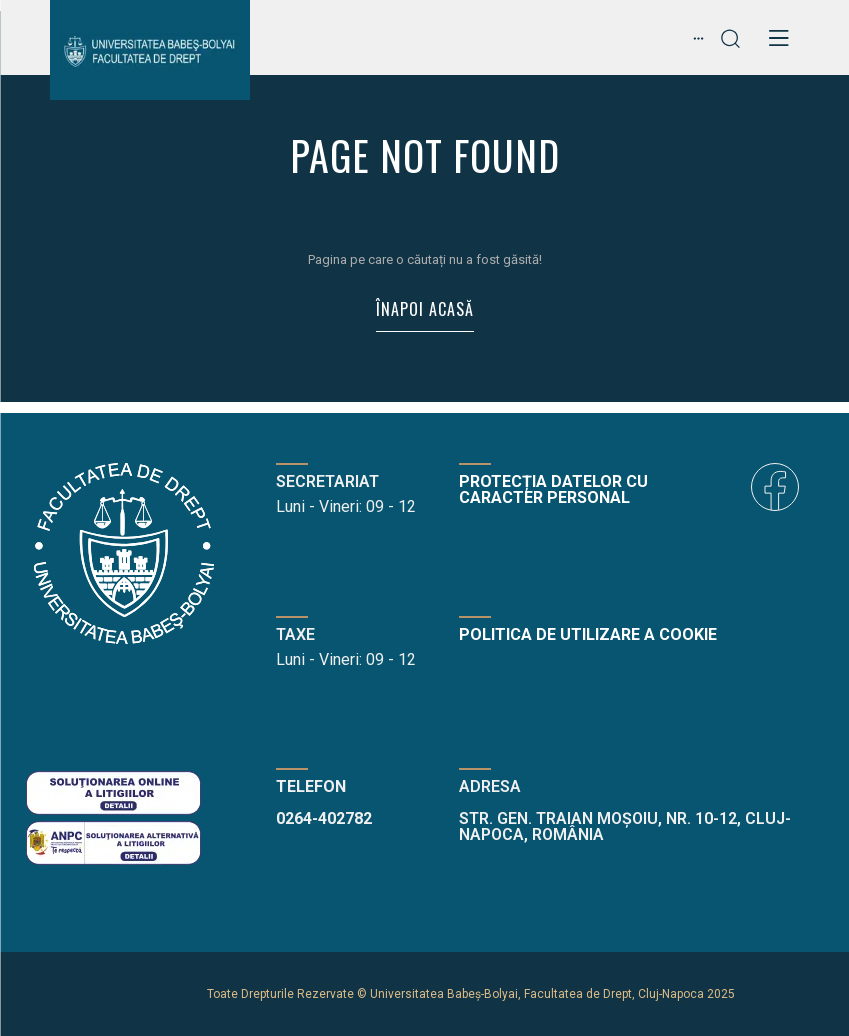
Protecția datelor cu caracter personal (553, 489)
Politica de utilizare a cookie (588, 634)
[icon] (775, 487)
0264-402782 (324, 818)
